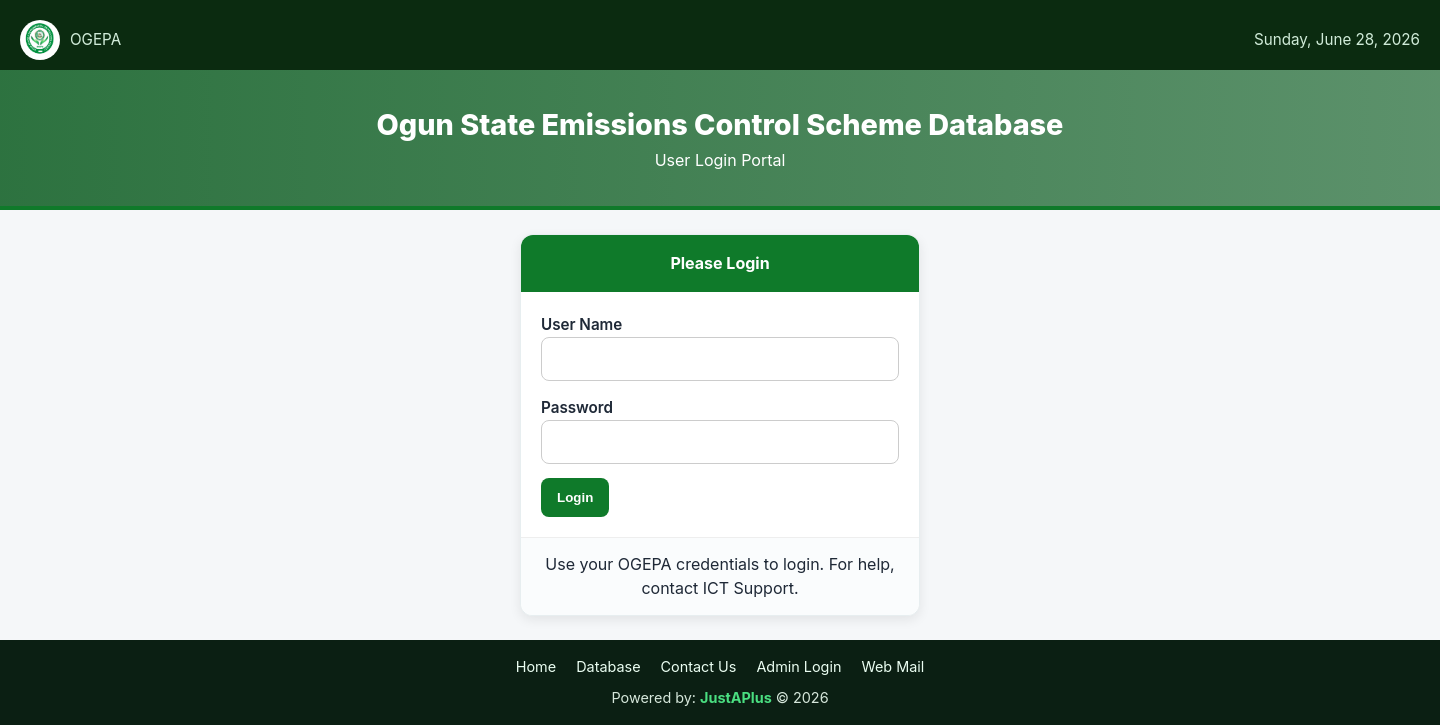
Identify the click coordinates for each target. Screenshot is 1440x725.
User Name (581, 324)
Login (575, 497)
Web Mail (892, 666)
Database (608, 666)
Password (577, 407)
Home (536, 666)
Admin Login (798, 666)
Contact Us (699, 666)
